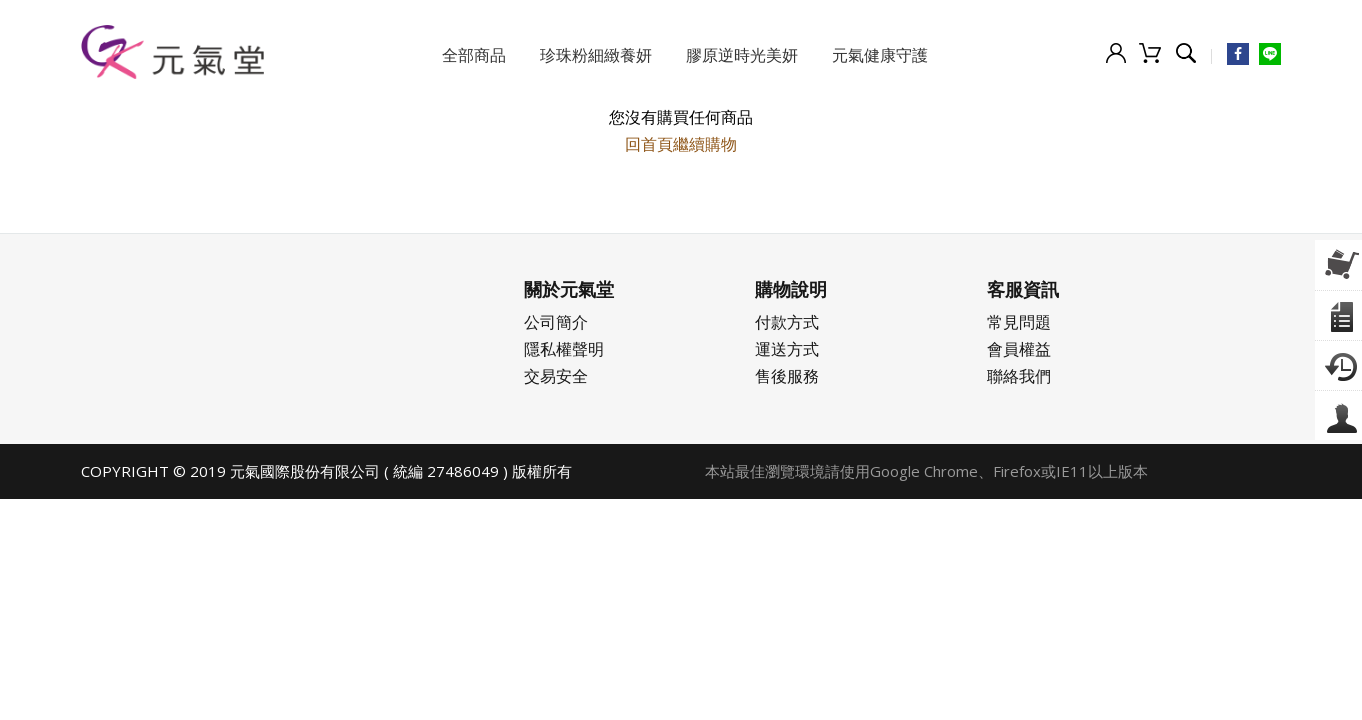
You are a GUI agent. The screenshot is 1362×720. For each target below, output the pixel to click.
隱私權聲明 (564, 349)
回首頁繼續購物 (681, 144)
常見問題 (1019, 322)
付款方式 (787, 322)
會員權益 (1019, 349)
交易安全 (556, 376)
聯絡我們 (1019, 376)
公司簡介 (556, 322)
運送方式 (787, 349)
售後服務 (787, 376)
